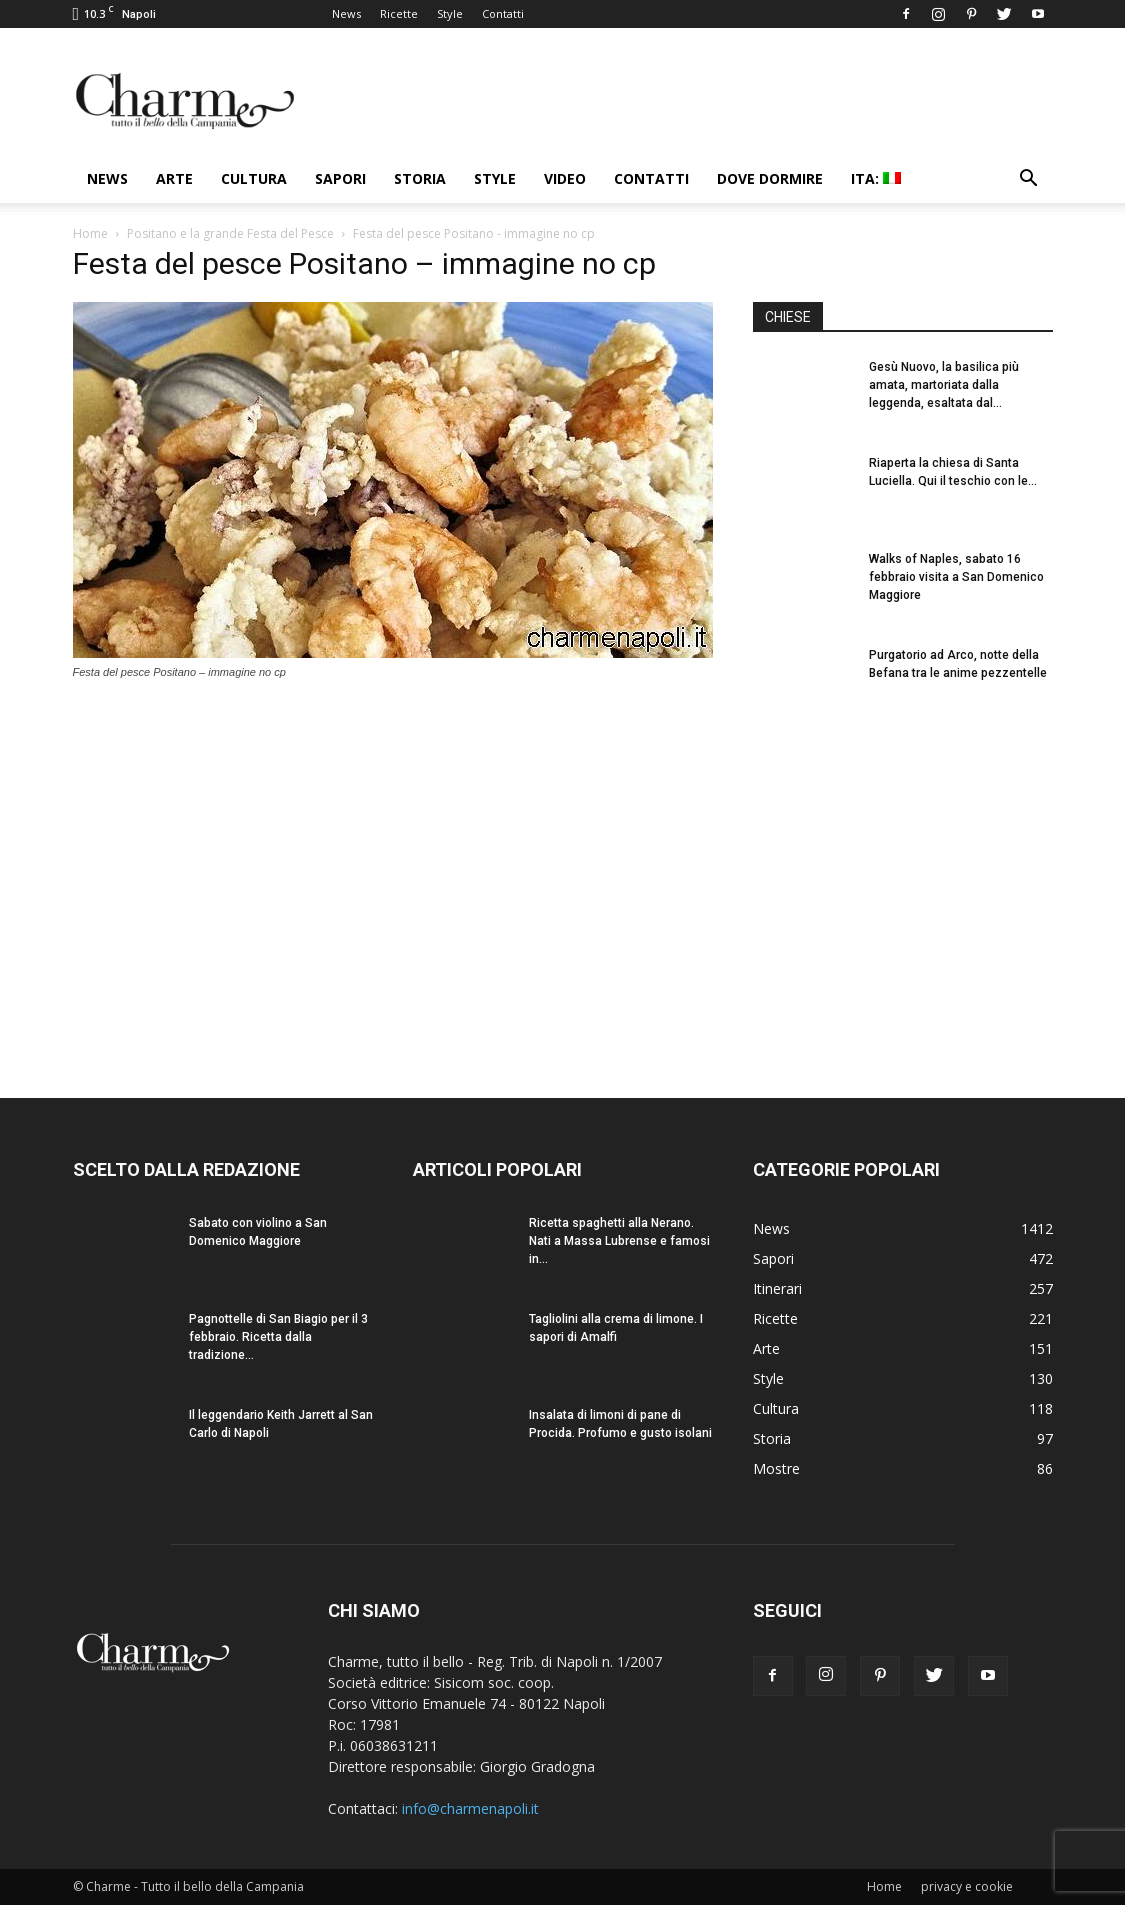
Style (450, 13)
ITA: (876, 178)
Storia (420, 178)
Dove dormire (770, 178)
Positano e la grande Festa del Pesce (230, 233)
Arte (174, 178)
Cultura (254, 178)
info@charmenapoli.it (470, 1808)
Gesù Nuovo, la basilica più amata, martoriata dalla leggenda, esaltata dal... (944, 385)
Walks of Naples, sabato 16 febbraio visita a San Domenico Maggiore (956, 577)
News (346, 13)
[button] (1029, 180)
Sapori (340, 178)
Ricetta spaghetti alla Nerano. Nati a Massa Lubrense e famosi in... (619, 1241)
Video (565, 178)
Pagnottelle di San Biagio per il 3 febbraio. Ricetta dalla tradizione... (278, 1337)
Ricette (399, 13)
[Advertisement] (903, 889)
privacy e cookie (967, 1886)
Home (90, 233)
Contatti (503, 13)
